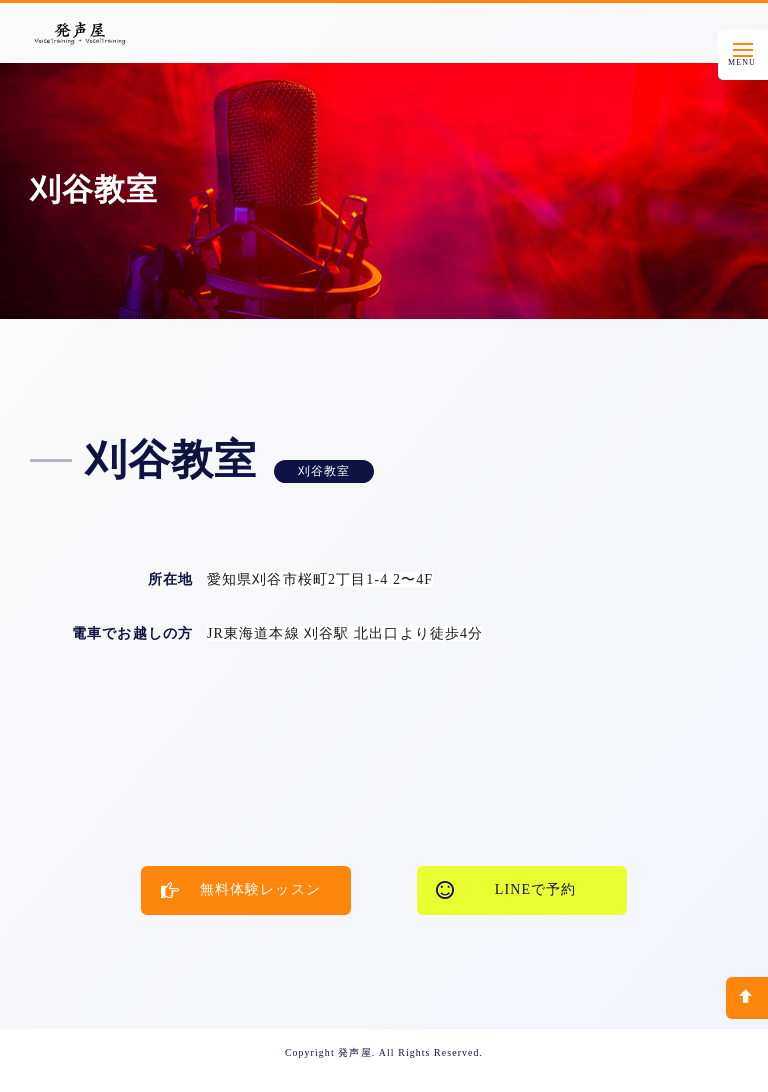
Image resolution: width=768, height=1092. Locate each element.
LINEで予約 (506, 890)
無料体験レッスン (241, 890)
